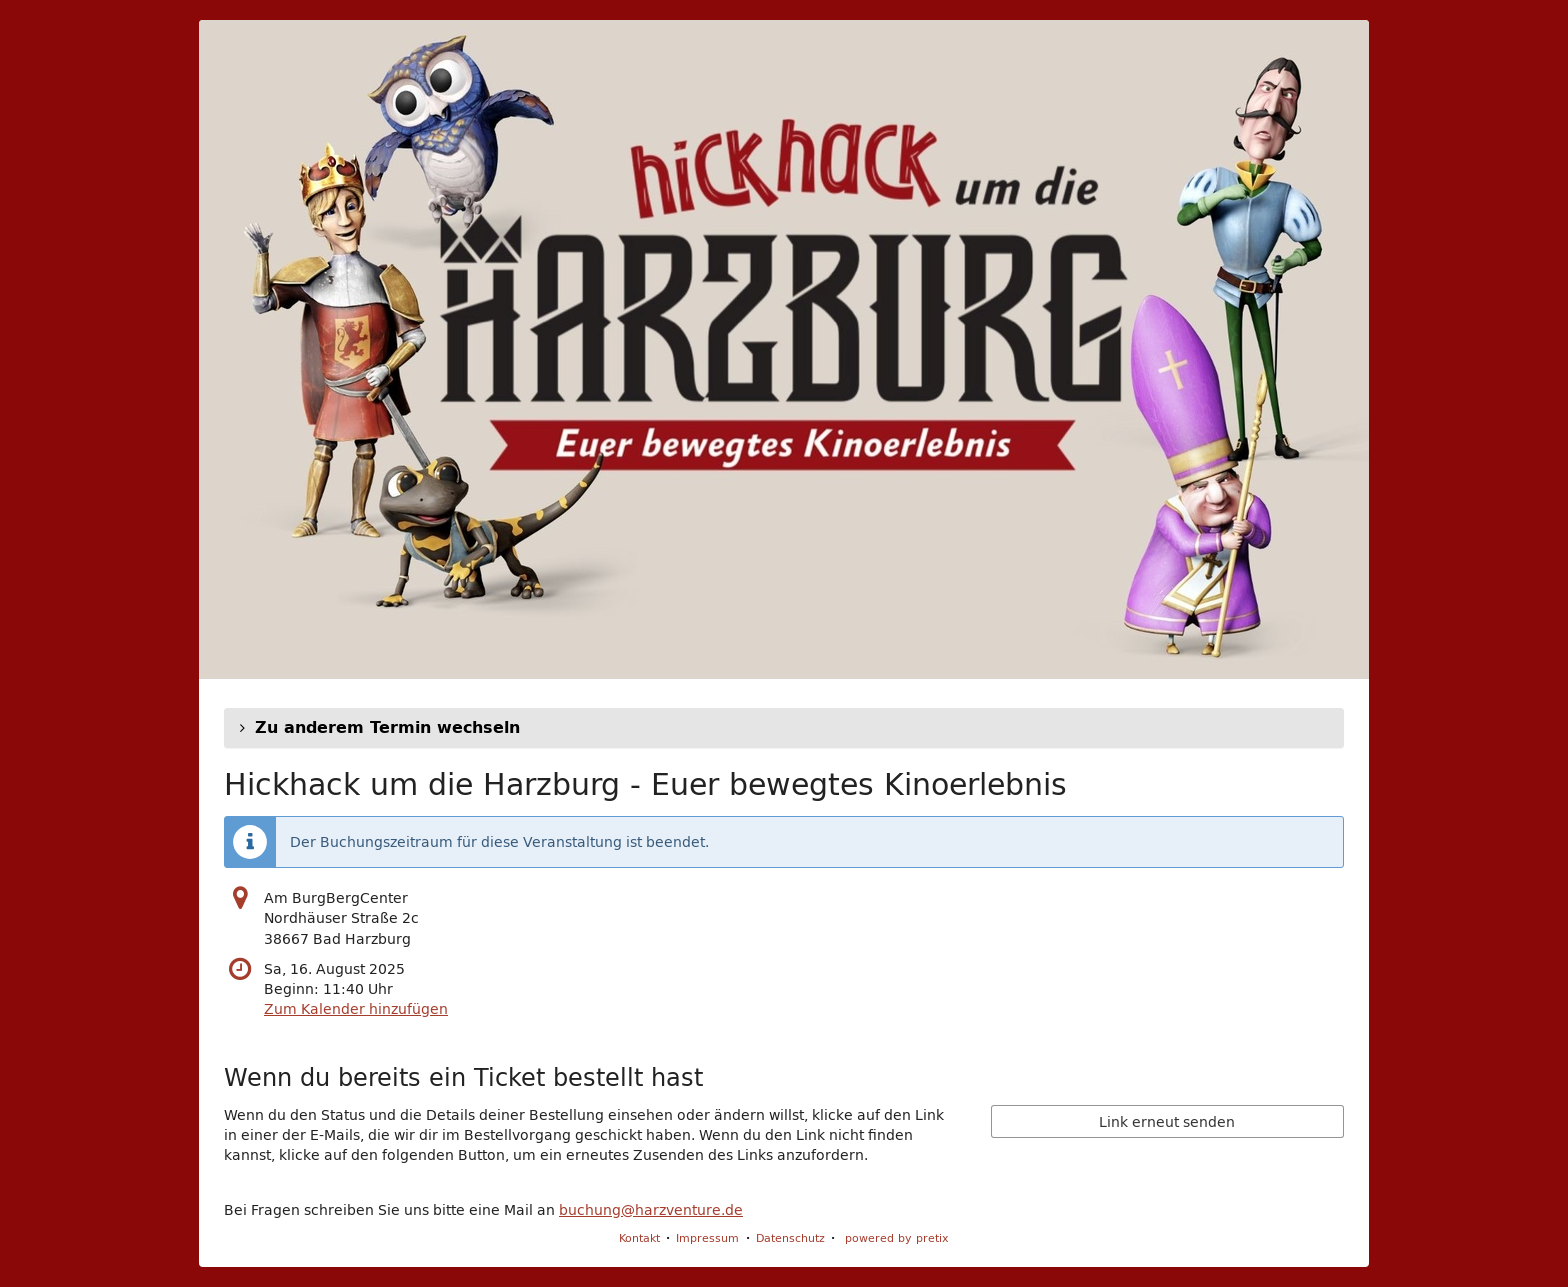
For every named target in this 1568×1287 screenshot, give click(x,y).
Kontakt (639, 1237)
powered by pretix (897, 1237)
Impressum (707, 1237)
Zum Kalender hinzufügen (356, 1009)
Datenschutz (790, 1237)
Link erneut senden (1167, 1122)
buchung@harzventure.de (651, 1210)
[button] (784, 728)
